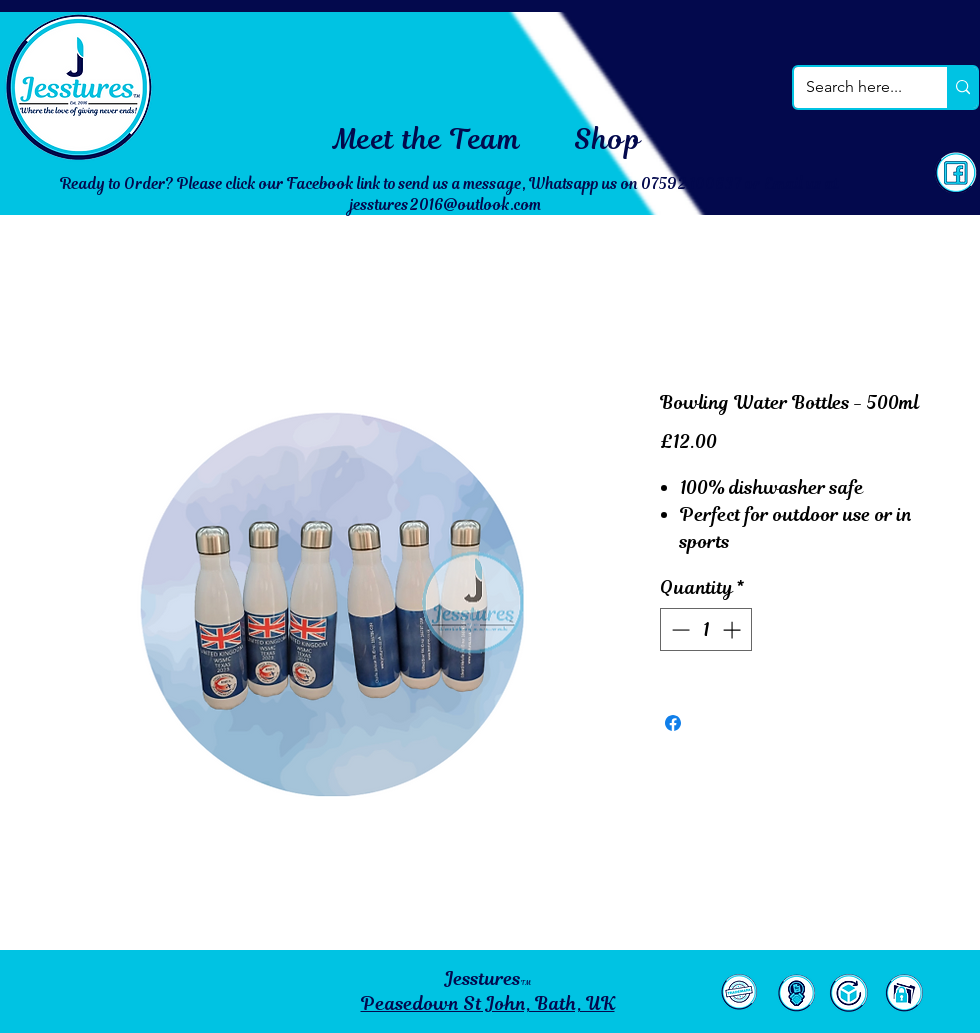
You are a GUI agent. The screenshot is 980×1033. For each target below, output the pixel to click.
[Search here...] (855, 87)
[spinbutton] (706, 629)
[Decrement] (678, 629)
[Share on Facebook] (673, 723)
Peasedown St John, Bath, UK (488, 1003)
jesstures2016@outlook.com (446, 204)
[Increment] (733, 629)
